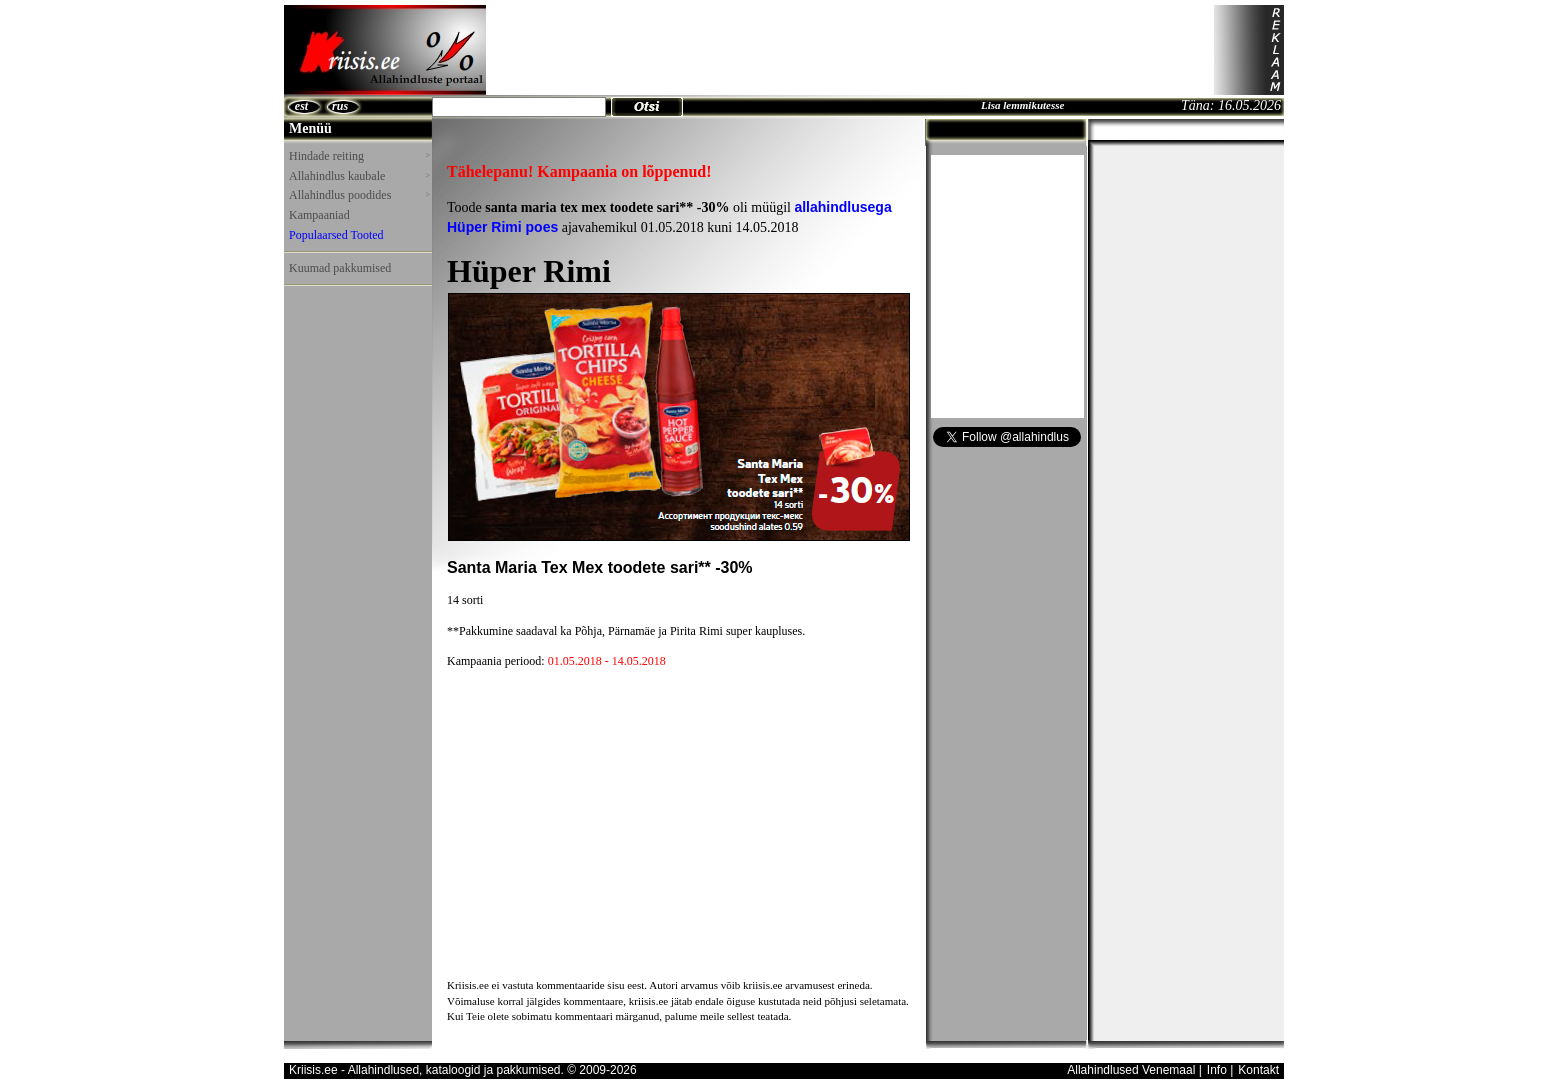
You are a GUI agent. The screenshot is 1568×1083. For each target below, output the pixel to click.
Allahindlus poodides (359, 195)
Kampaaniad (319, 215)
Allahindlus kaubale (359, 176)
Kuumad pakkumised (340, 268)
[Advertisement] (850, 50)
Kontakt (1258, 1070)
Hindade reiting (359, 156)
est (301, 106)
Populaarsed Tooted (336, 235)
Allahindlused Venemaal (1131, 1070)
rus (340, 106)
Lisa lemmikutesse (1022, 105)
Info (1217, 1070)
